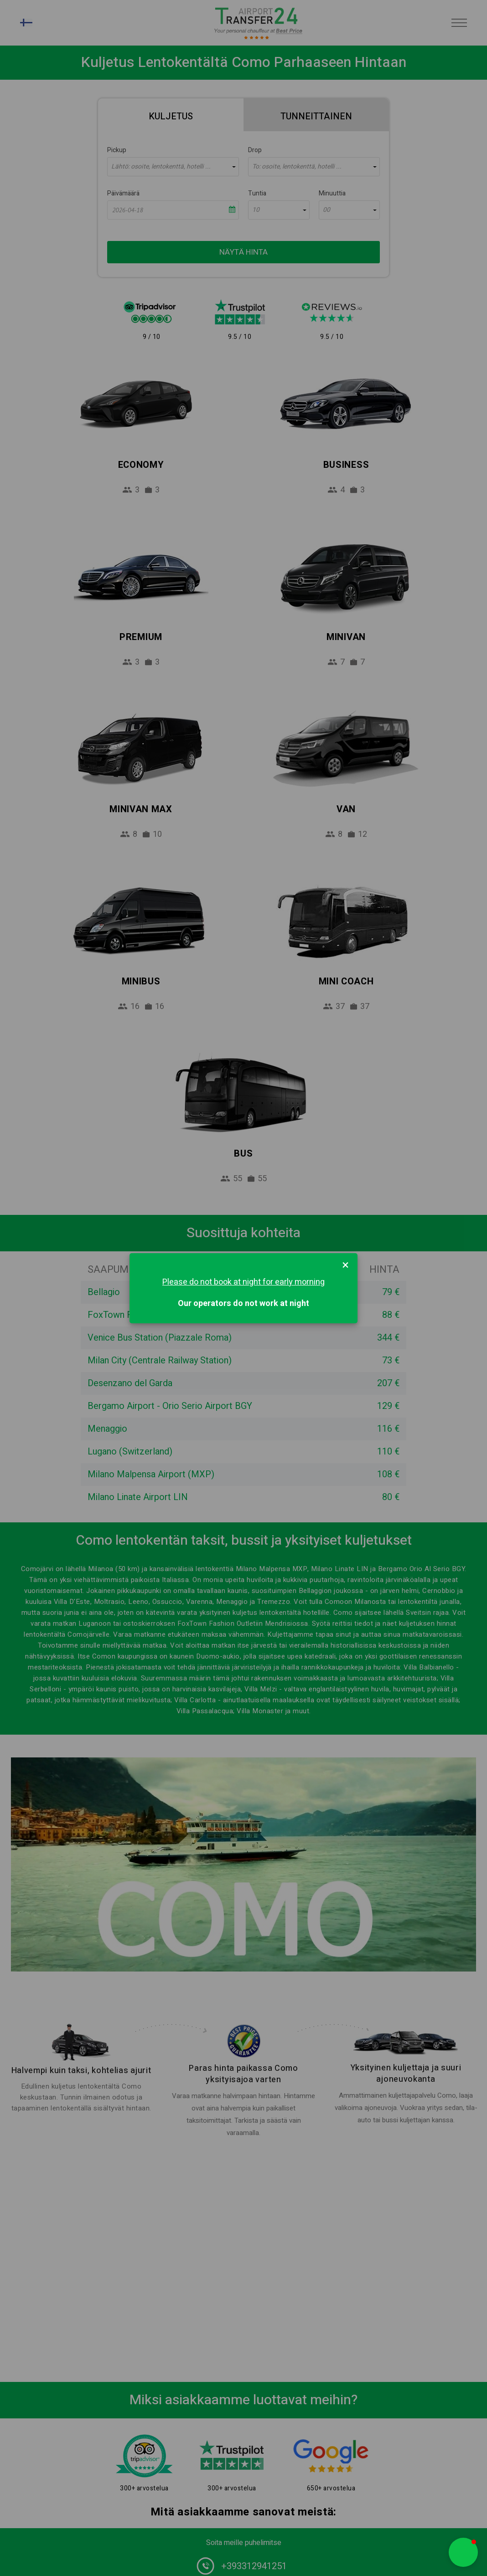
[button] (463, 2552)
